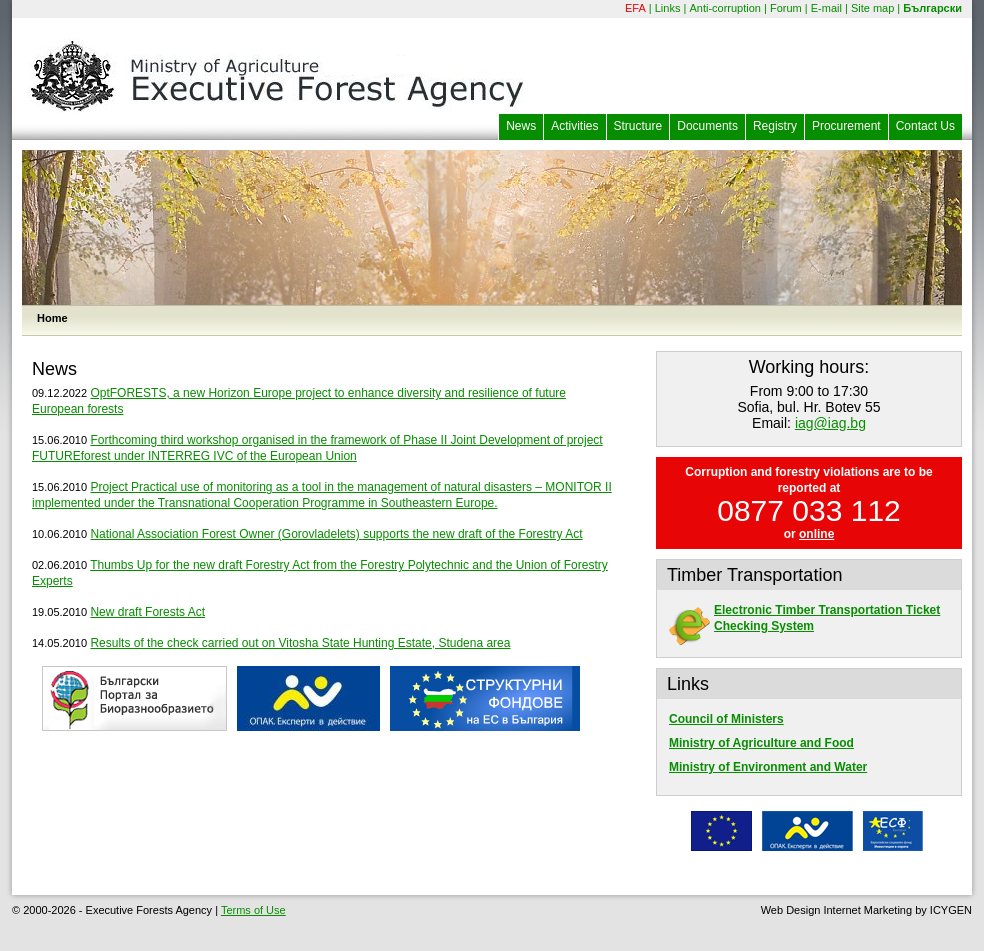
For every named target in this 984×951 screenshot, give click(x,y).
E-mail (826, 8)
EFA (635, 8)
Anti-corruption (725, 8)
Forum (786, 8)
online (816, 534)
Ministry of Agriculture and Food (761, 743)
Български (932, 8)
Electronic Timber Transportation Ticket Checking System (804, 618)
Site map (872, 8)
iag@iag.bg (830, 423)
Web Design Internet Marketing (836, 910)
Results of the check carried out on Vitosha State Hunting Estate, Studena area (300, 643)
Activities (574, 126)
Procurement (846, 126)
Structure (638, 126)
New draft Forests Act (147, 612)
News (521, 126)
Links (668, 8)
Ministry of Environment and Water (768, 767)
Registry (775, 126)
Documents (707, 126)
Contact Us (925, 126)
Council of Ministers (726, 719)
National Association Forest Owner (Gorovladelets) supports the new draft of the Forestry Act (336, 534)
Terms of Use (253, 910)
